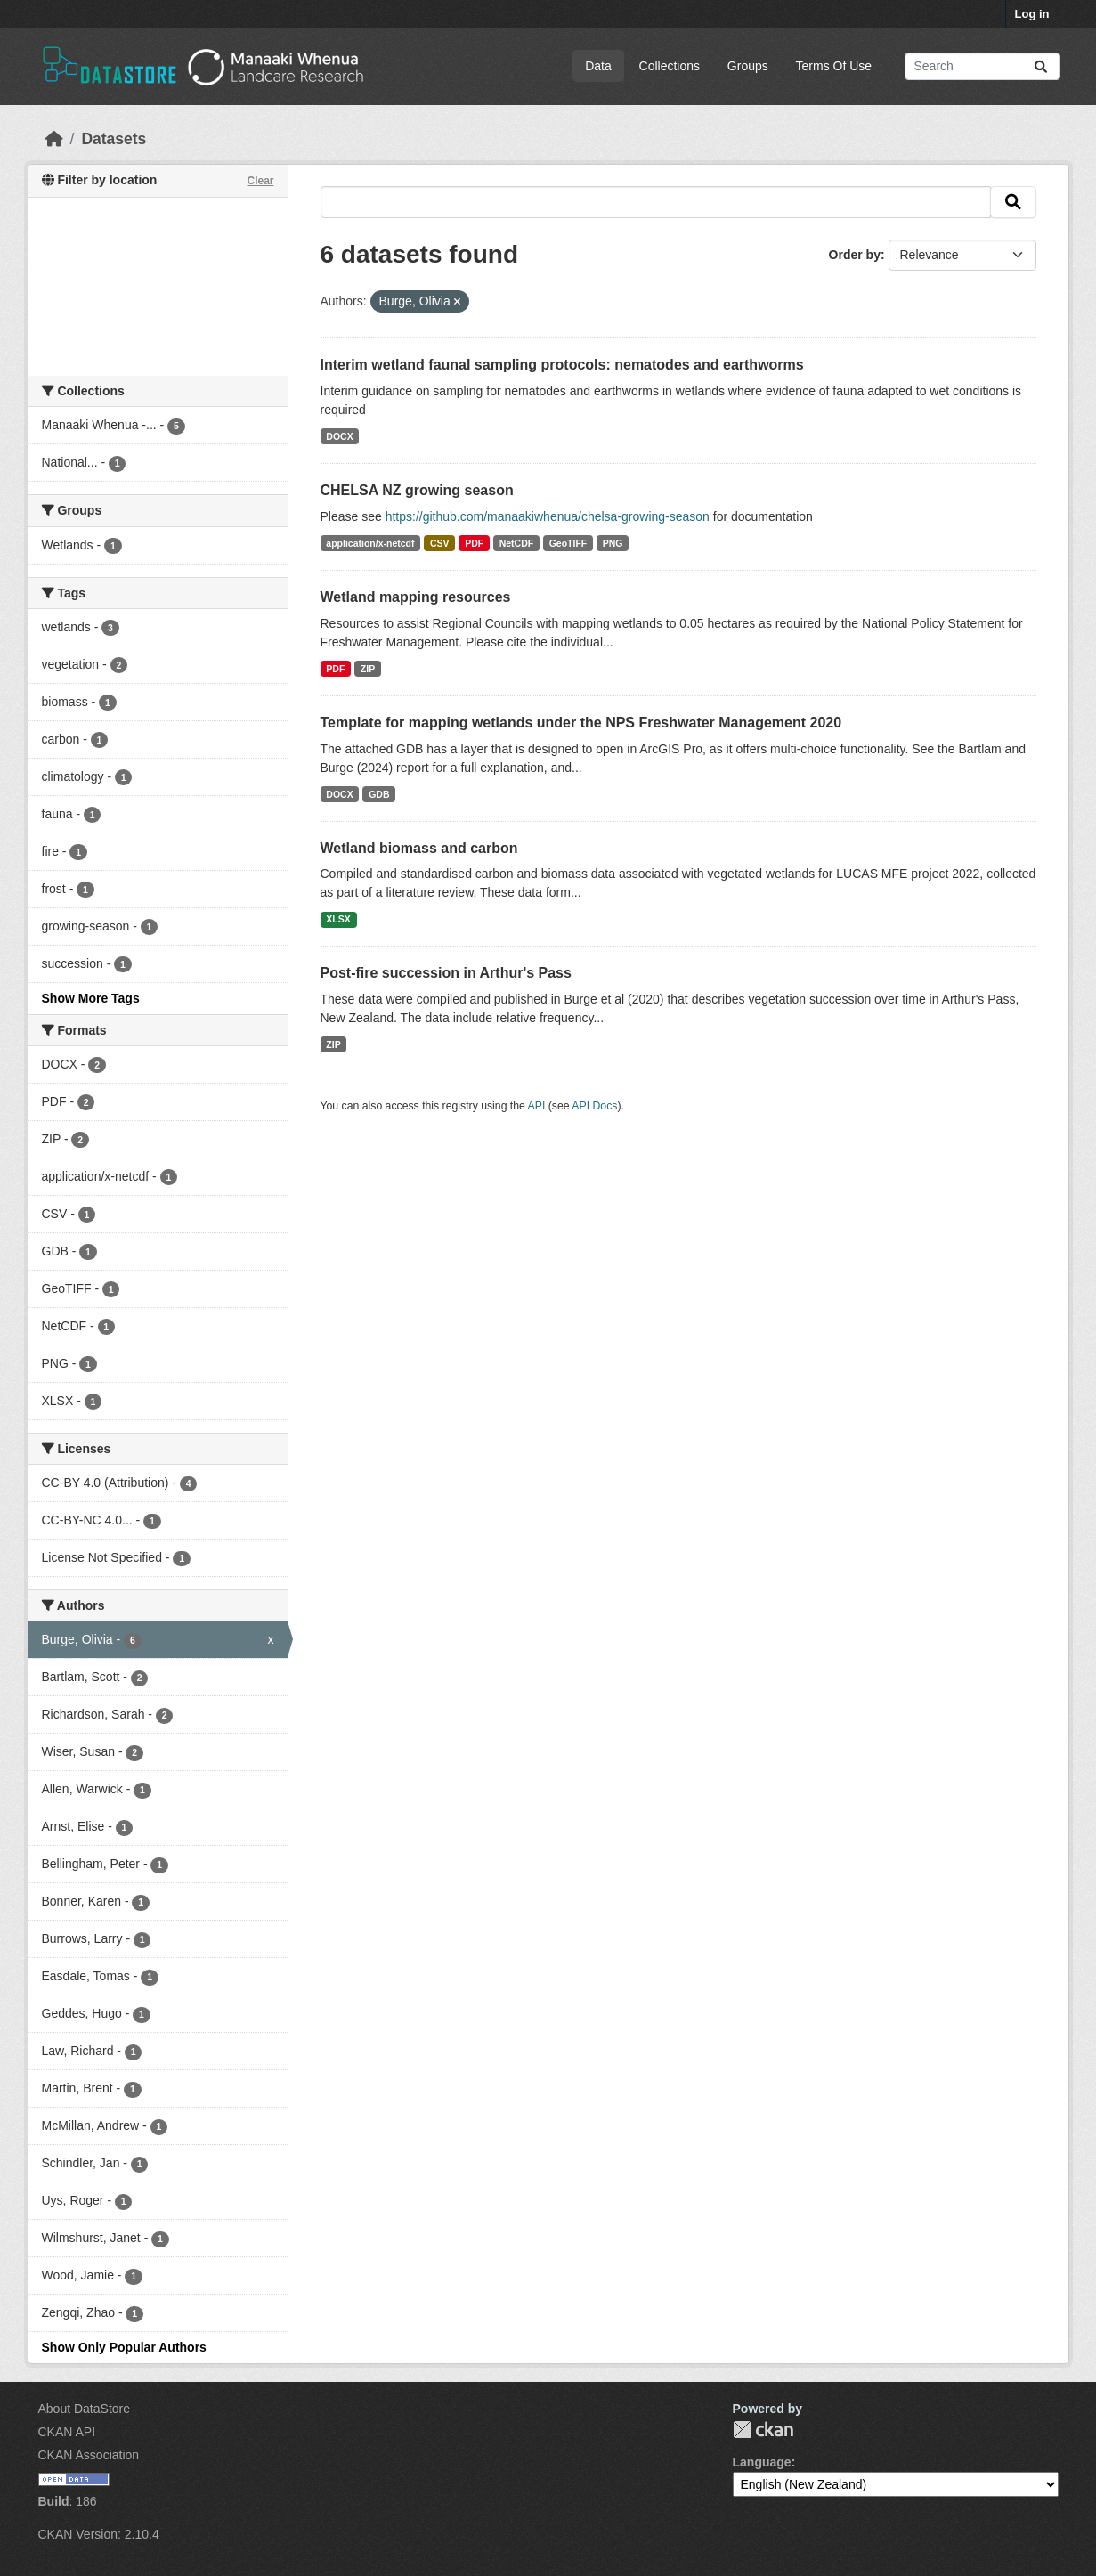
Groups (747, 66)
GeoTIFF (568, 543)
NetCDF (516, 543)
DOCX (339, 436)
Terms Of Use (834, 66)
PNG (613, 543)
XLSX (338, 919)
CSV (440, 543)
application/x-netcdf (370, 543)
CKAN (763, 2429)
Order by (855, 255)
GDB (379, 794)
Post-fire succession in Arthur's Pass (446, 972)
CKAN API (67, 2432)
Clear (260, 181)
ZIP (368, 668)
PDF (474, 543)
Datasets (113, 139)
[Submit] (1041, 66)
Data (598, 66)
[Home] (54, 139)
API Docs (594, 1106)
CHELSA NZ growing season (417, 490)
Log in (1032, 13)
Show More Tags (91, 998)
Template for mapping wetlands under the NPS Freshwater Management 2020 (581, 722)
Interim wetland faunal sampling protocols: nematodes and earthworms (562, 364)
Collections (669, 66)
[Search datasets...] (982, 66)
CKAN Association (89, 2455)
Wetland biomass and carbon (419, 848)
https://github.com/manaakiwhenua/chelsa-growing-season (548, 516)
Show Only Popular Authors (124, 2347)
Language (762, 2462)
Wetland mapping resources (416, 597)
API (537, 1106)
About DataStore (84, 2408)
